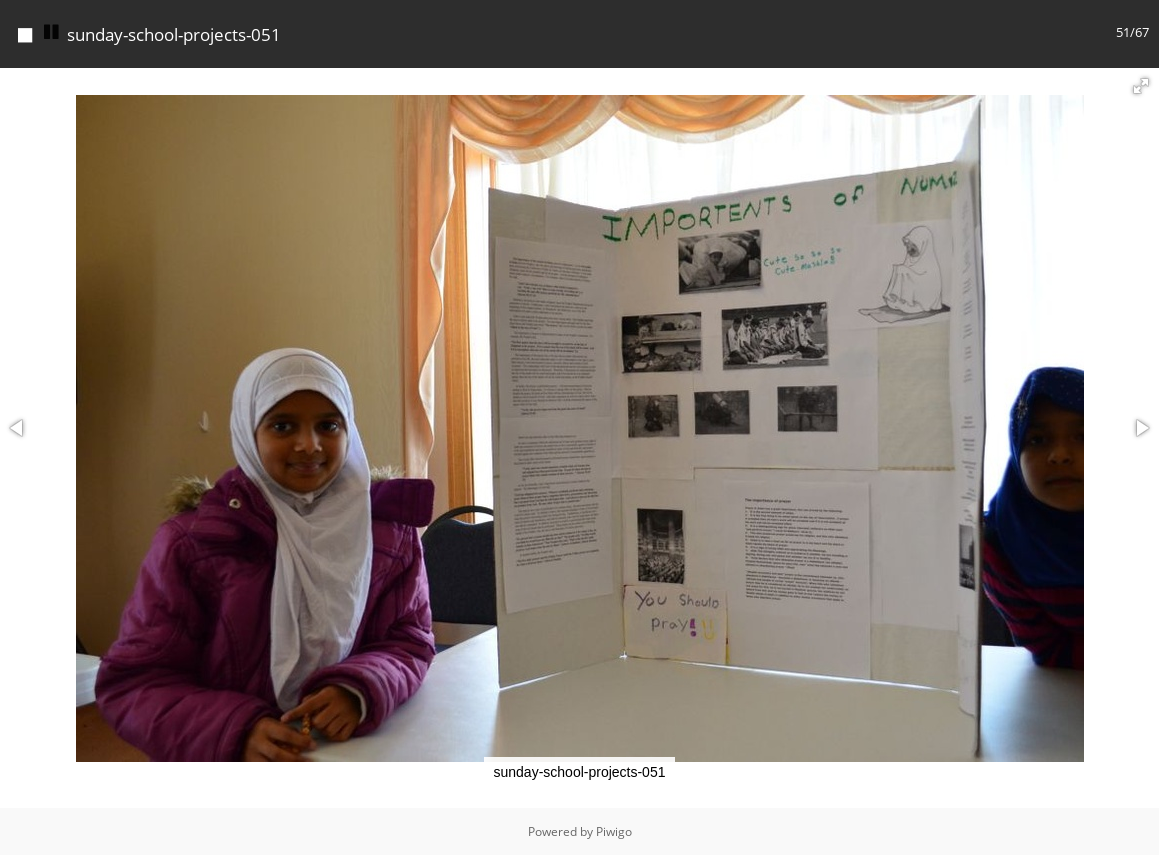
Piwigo (614, 831)
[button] (1141, 86)
